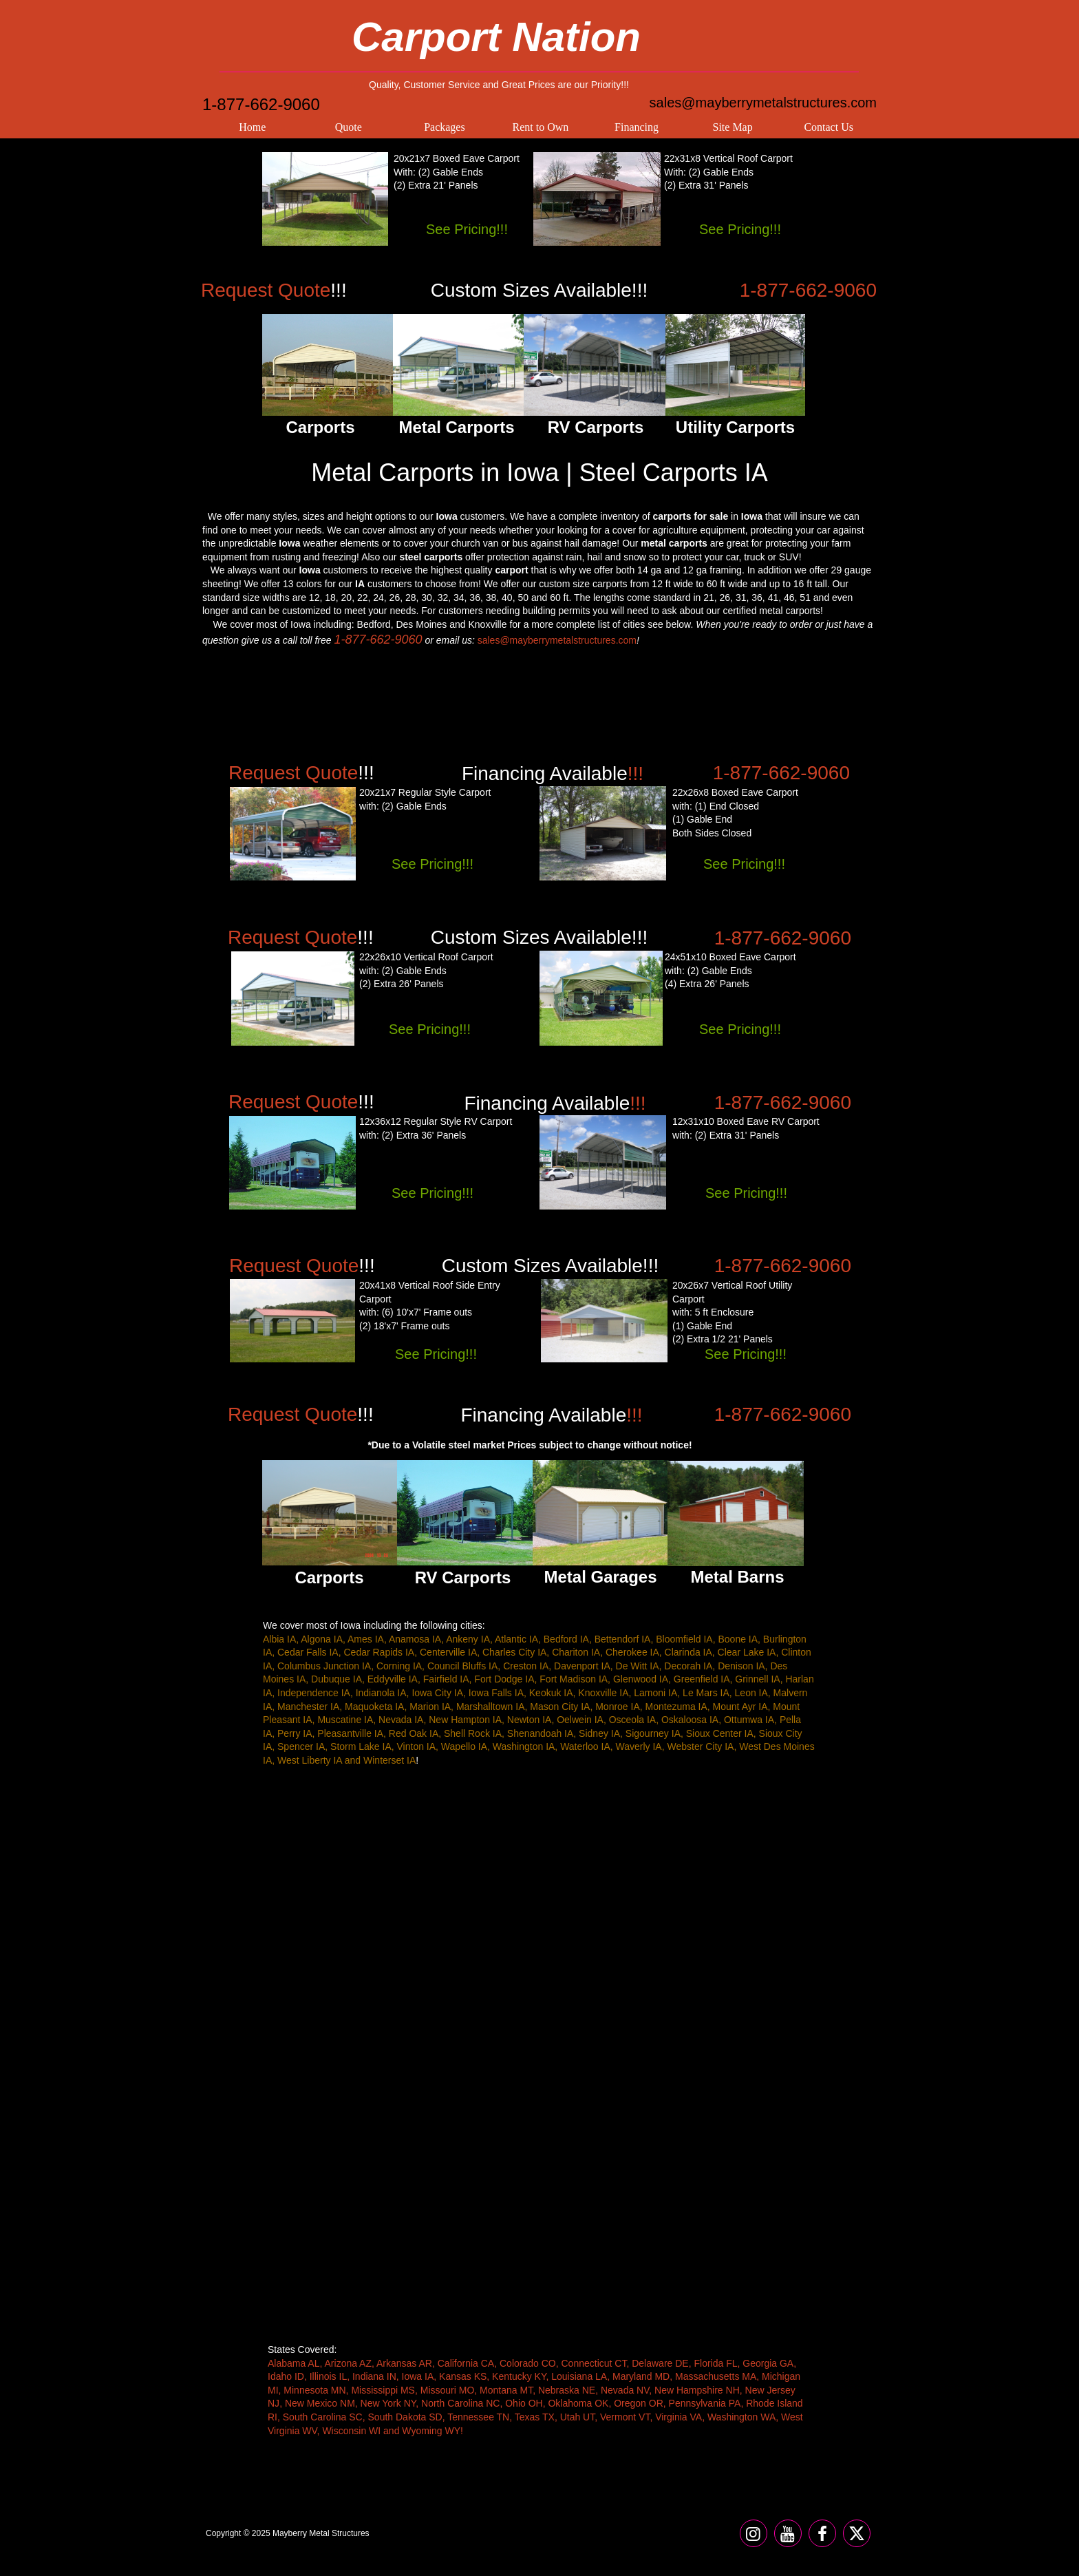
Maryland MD (641, 2376)
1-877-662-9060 (261, 104)
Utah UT (577, 2416)
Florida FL (715, 2363)
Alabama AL (294, 2363)
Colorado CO (528, 2363)
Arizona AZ (348, 2363)
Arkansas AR (404, 2363)
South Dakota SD (405, 2416)
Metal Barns (737, 1576)
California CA (466, 2363)
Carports (329, 1577)
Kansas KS (463, 2376)
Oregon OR (638, 2403)
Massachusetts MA (715, 2376)
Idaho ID (286, 2376)
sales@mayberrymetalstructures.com (763, 102)
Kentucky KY (519, 2376)
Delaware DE (660, 2363)
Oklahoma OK (578, 2403)
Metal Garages (600, 1576)
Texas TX (535, 2416)
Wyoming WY (431, 2430)
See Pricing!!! (467, 229)
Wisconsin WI (351, 2430)
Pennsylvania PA (705, 2403)
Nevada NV (625, 2390)
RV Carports (463, 1577)
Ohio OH (523, 2403)
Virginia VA (678, 2416)
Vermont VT (625, 2416)
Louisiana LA (579, 2376)
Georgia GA (768, 2363)
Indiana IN (374, 2376)
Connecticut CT (593, 2363)
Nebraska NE (566, 2390)
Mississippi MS (383, 2390)
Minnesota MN (314, 2390)
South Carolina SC (323, 2416)
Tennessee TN (478, 2416)
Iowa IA (418, 2376)
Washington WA (741, 2416)
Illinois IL (328, 2376)
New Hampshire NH (697, 2390)
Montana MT (506, 2390)
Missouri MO (447, 2390)
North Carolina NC (460, 2403)
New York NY (388, 2403)
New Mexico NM (320, 2403)
